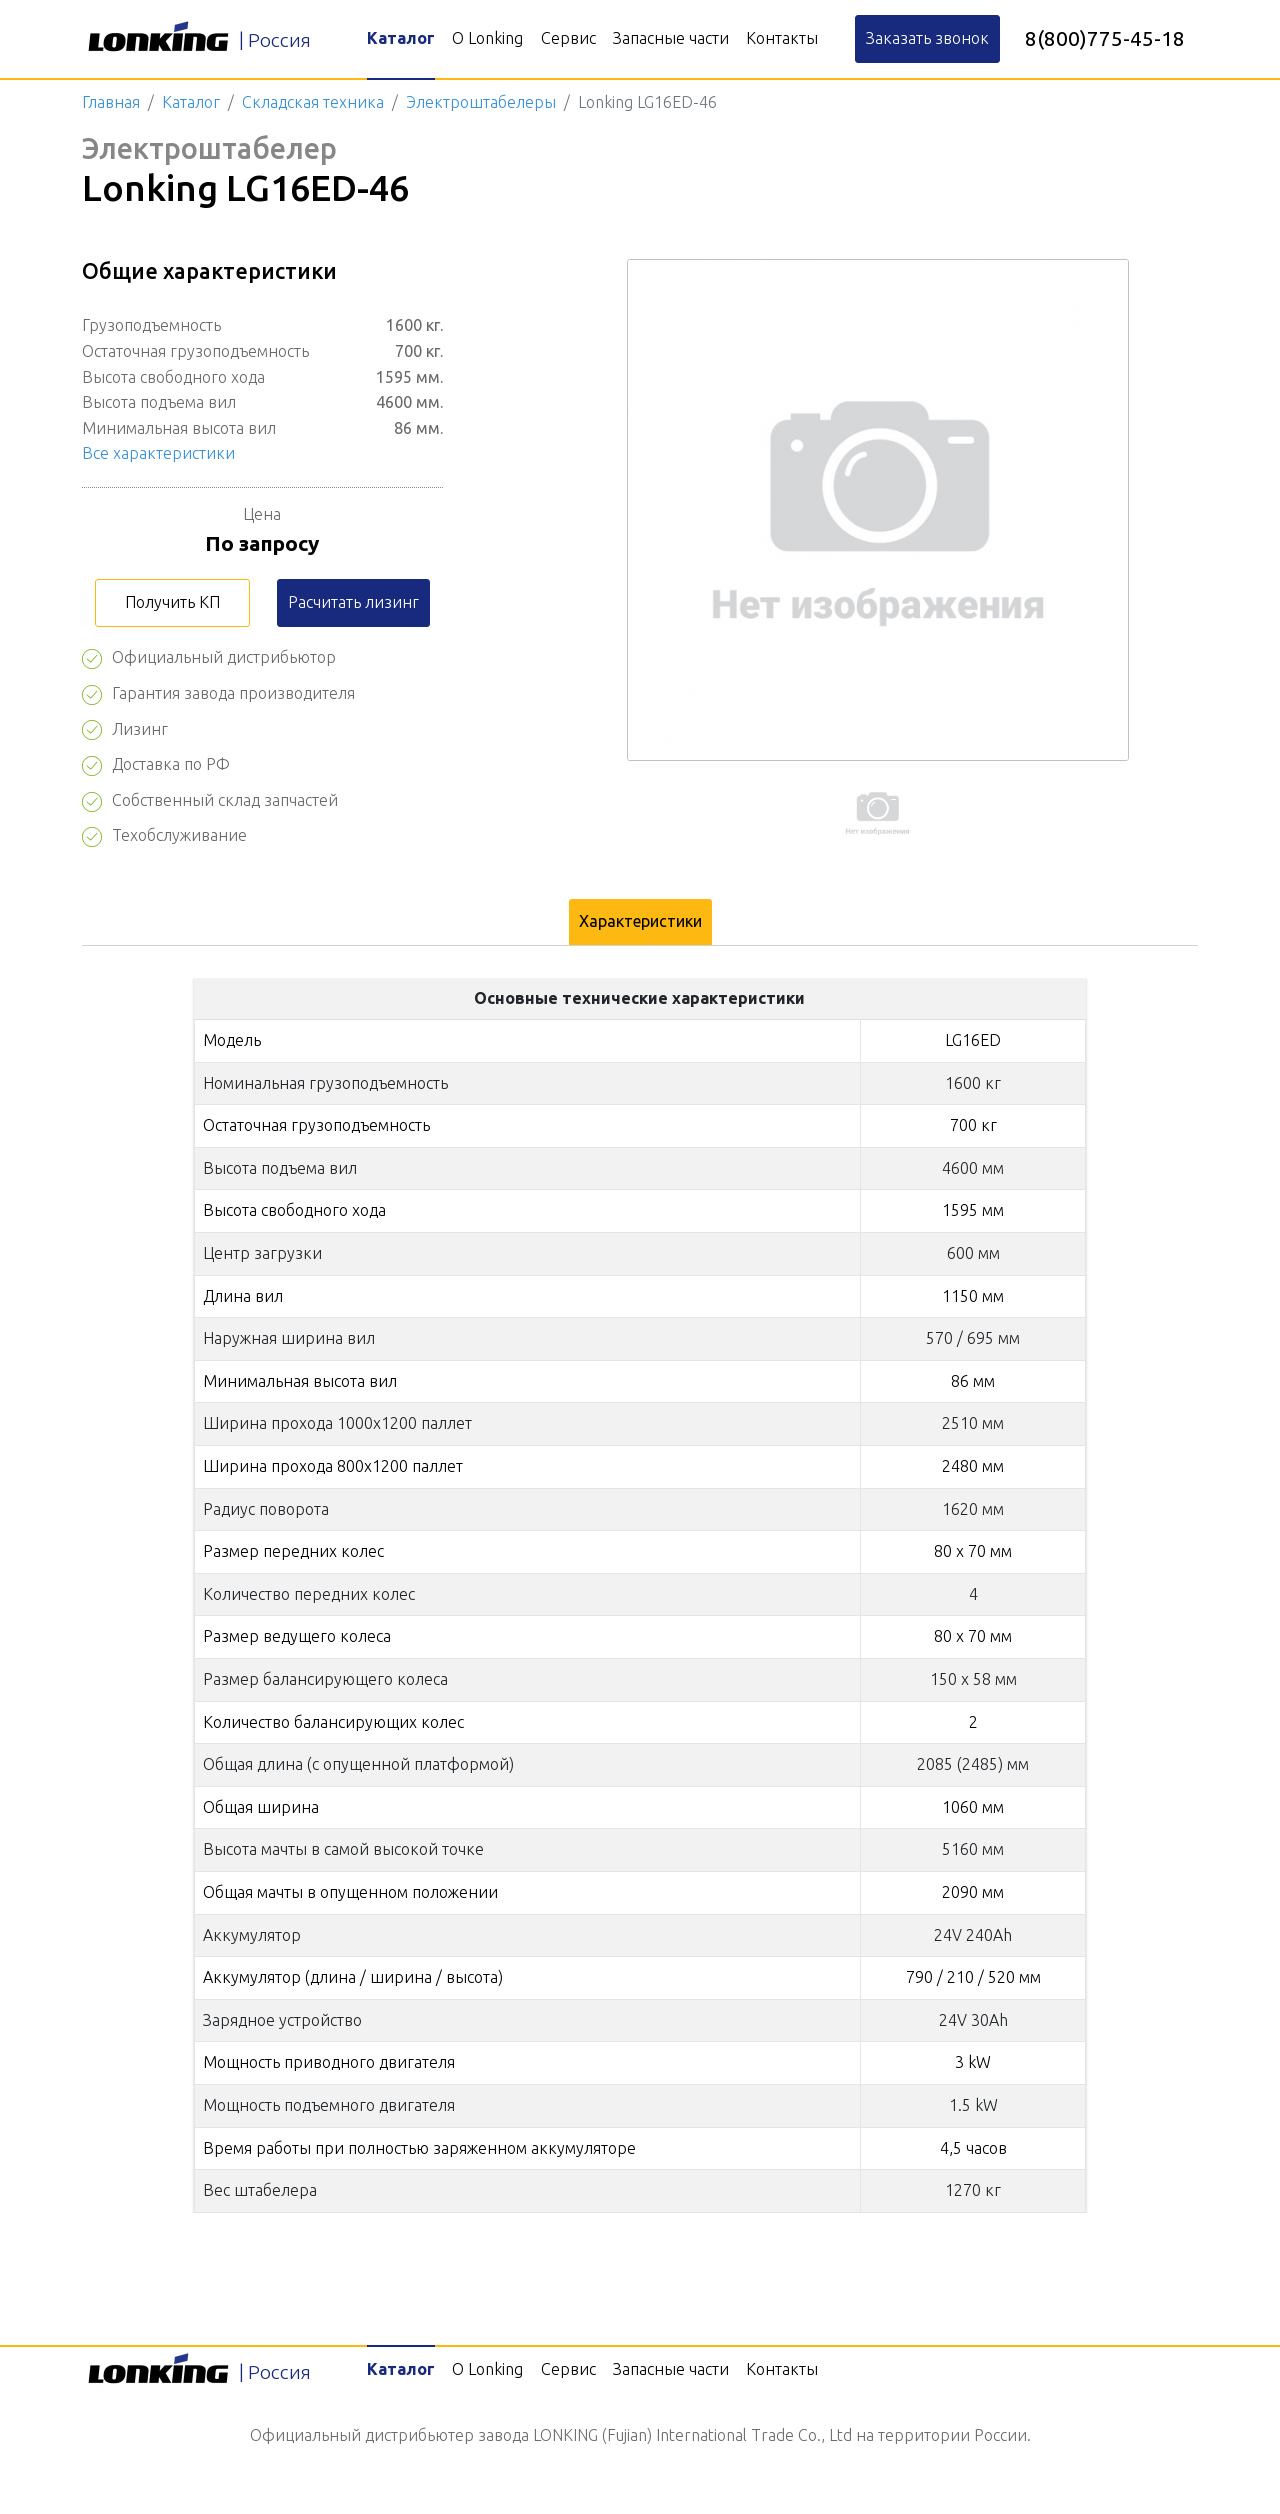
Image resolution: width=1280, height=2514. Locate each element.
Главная (111, 102)
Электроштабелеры (481, 102)
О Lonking (487, 38)
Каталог (401, 38)
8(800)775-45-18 (1105, 38)
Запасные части (671, 38)
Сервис (568, 38)
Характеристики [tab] (640, 921)
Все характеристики (158, 453)
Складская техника (313, 102)
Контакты (782, 38)
